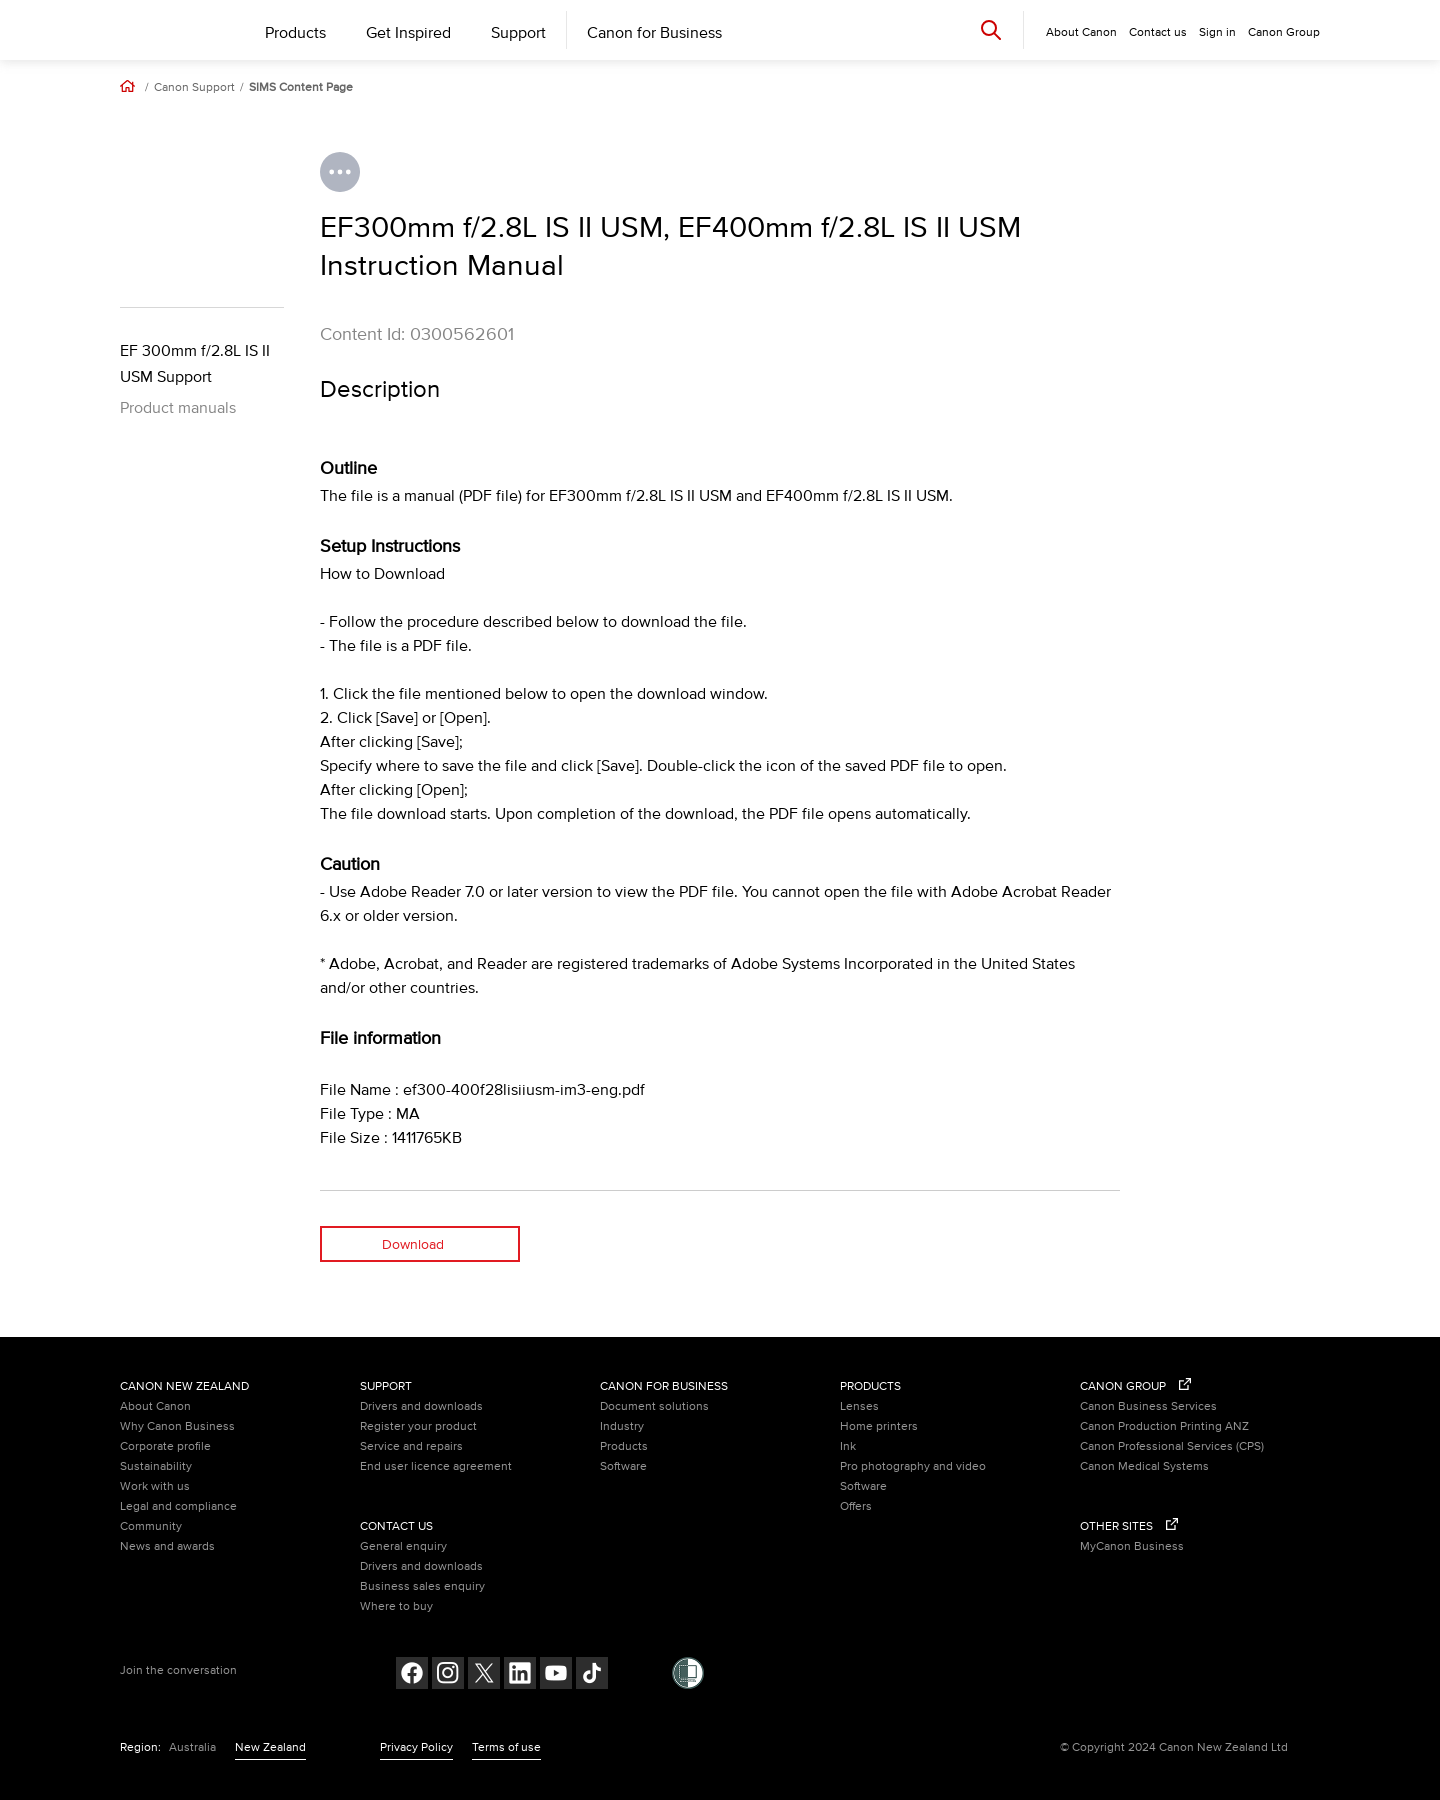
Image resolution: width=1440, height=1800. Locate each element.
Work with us (155, 1486)
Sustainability (156, 1466)
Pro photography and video (913, 1466)
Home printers (879, 1426)
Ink (848, 1446)
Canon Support (194, 88)
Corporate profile (165, 1446)
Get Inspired (408, 33)
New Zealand (270, 1747)
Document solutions (654, 1406)
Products (295, 33)
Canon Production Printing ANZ (1164, 1426)
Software (623, 1466)
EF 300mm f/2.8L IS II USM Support (195, 364)
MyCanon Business (1132, 1546)
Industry (622, 1426)
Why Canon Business (177, 1426)
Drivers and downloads (421, 1406)
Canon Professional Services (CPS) (1172, 1446)
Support (518, 33)
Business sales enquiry (422, 1586)
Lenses (859, 1406)
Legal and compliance (178, 1506)
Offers (856, 1506)
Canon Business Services (1148, 1406)
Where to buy (396, 1606)
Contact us (1158, 32)
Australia (192, 1747)
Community (151, 1526)
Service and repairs (411, 1446)
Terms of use (506, 1747)
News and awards (167, 1546)
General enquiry (403, 1546)
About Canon (155, 1406)
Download (413, 1244)
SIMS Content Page (301, 88)
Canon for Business (654, 33)
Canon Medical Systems (1144, 1466)
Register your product (418, 1426)
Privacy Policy (416, 1747)
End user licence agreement (436, 1466)
